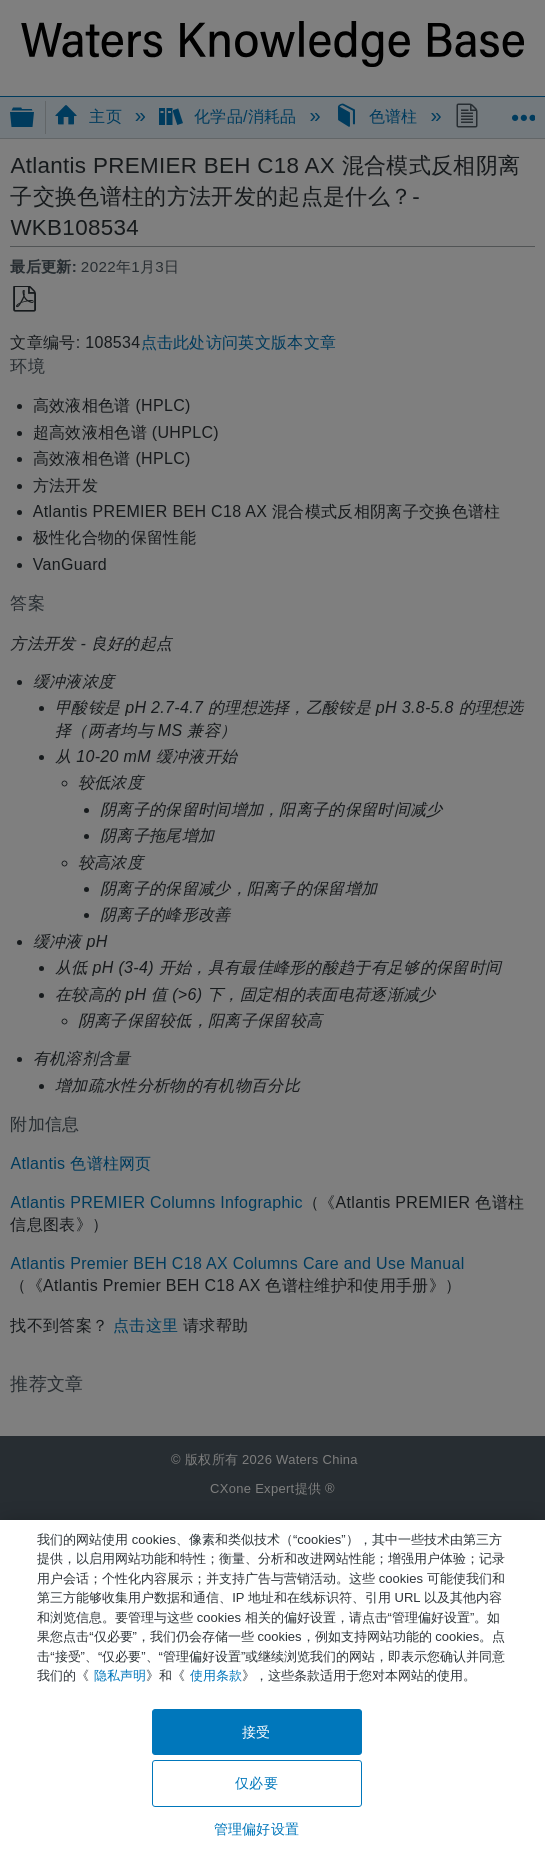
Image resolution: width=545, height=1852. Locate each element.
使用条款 (216, 1675)
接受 (256, 1732)
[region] (272, 1686)
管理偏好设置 (256, 1829)
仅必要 (256, 1783)
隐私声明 (120, 1675)
